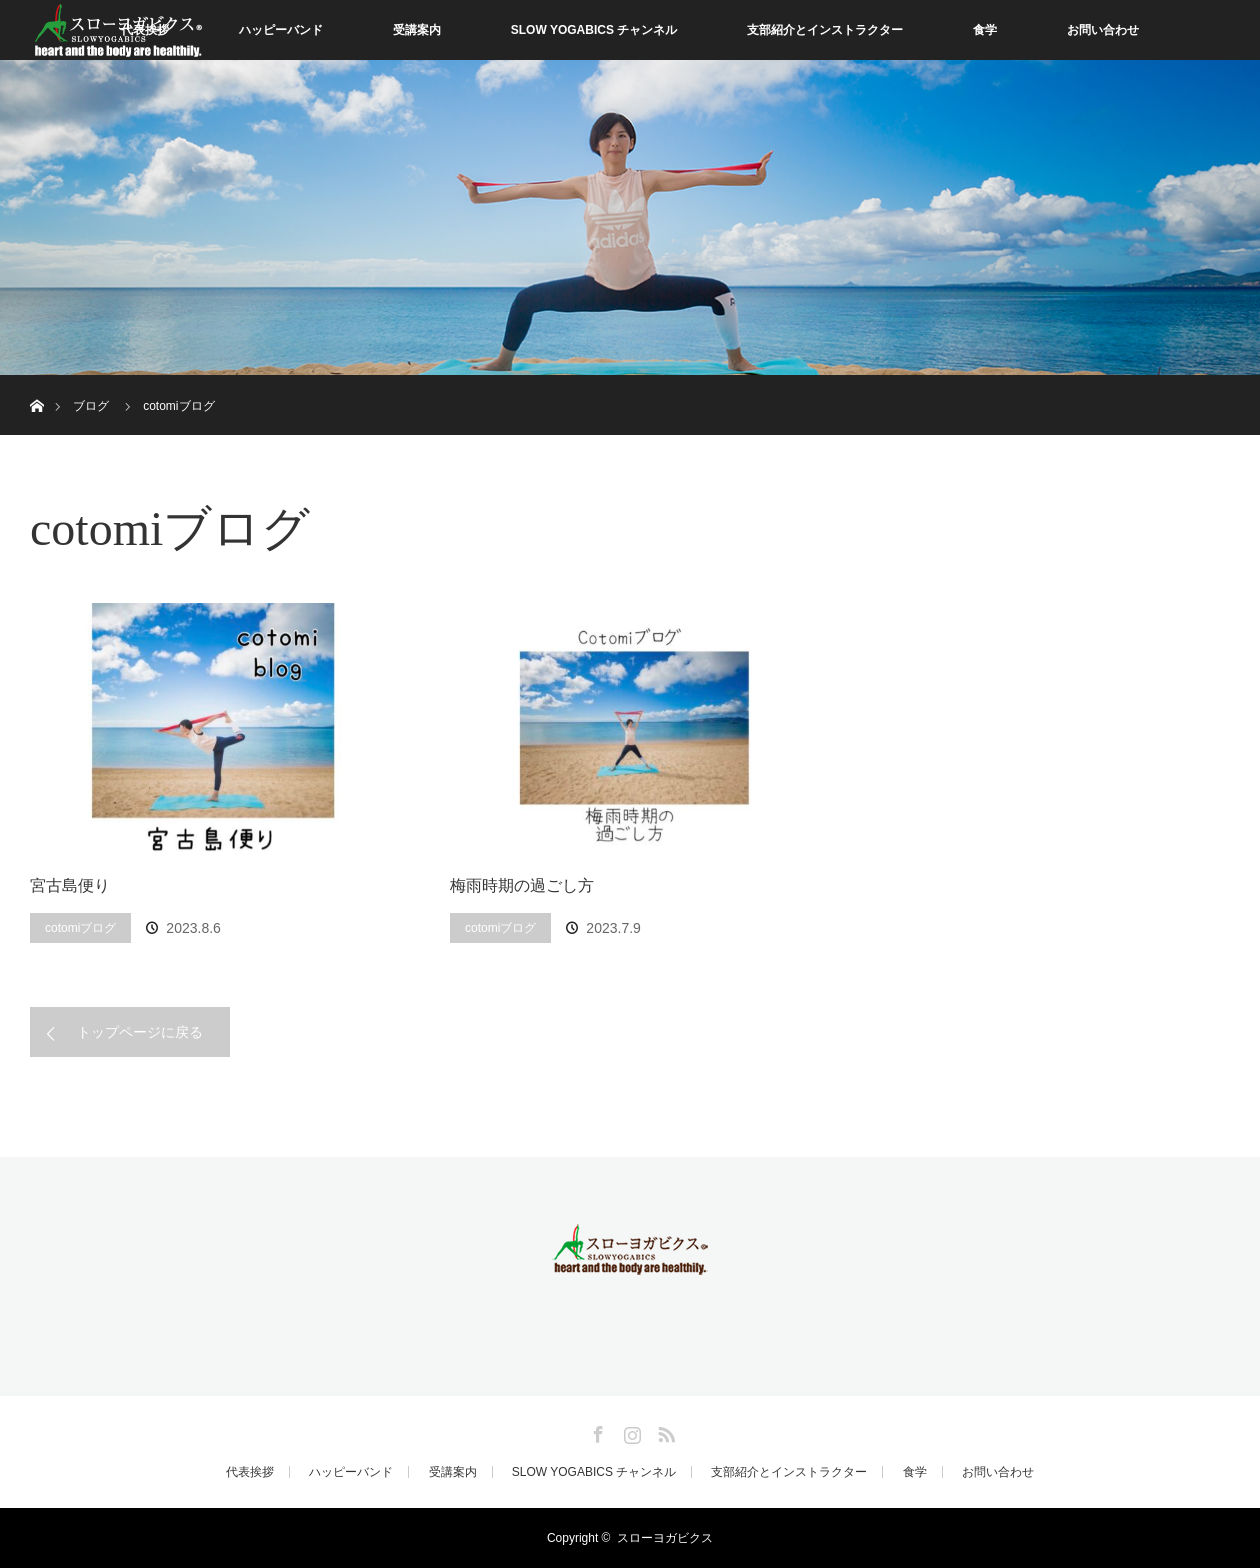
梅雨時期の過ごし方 (522, 885)
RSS (664, 1431)
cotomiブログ (80, 928)
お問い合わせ (1103, 30)
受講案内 (417, 30)
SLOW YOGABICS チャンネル (594, 30)
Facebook (596, 1431)
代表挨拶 (250, 1472)
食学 (985, 30)
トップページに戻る (140, 1032)
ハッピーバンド (281, 30)
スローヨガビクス (665, 1538)
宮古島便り (70, 885)
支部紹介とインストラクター (825, 30)
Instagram (630, 1431)
